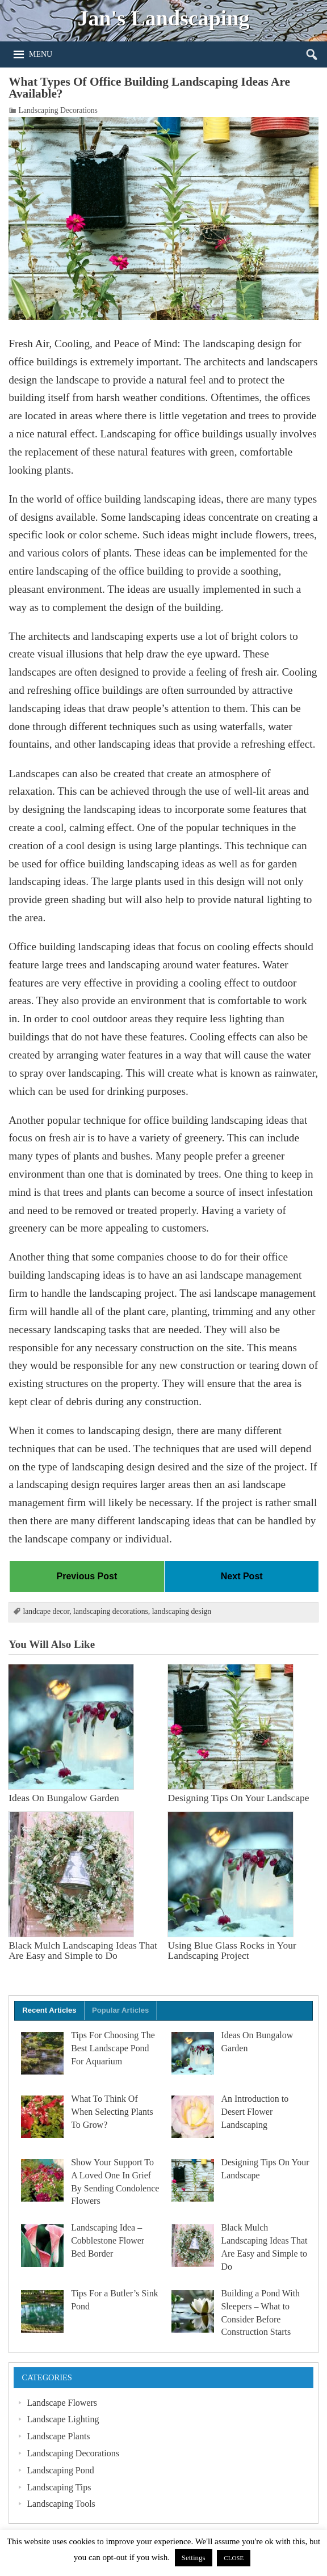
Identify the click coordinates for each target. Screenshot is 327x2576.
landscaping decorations (110, 1611)
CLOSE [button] (234, 2557)
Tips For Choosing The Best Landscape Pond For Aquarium (113, 2048)
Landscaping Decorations (58, 110)
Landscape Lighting (63, 2419)
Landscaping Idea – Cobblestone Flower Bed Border (107, 2240)
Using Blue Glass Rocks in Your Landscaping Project (232, 1950)
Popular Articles (120, 2010)
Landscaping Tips (59, 2487)
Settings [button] (194, 2557)
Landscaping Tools (61, 2503)
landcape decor (46, 1611)
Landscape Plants (58, 2436)
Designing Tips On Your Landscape (238, 1797)
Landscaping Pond (60, 2470)
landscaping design (181, 1611)
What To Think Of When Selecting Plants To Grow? (112, 2112)
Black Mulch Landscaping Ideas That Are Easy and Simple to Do (83, 1950)
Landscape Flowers (62, 2403)
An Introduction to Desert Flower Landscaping (254, 2112)
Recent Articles (49, 2010)
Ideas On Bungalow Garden (64, 1797)
